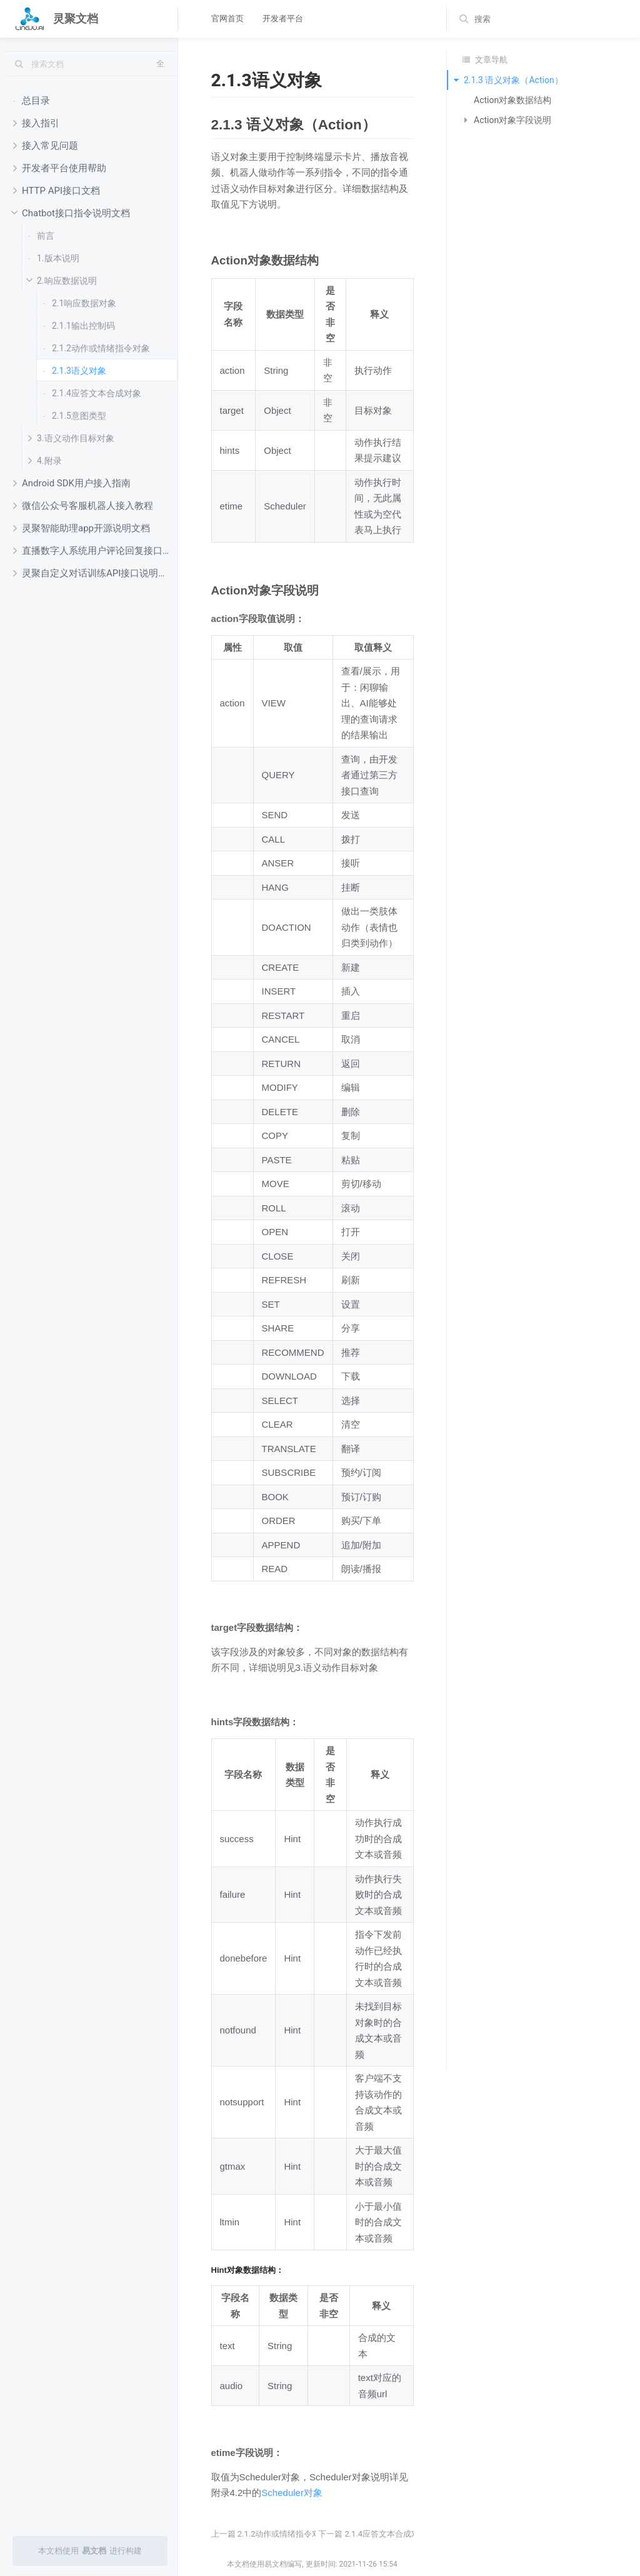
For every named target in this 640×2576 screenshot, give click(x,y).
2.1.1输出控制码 (79, 325)
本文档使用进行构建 (90, 2551)
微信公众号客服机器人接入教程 (83, 505)
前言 (41, 235)
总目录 (31, 100)
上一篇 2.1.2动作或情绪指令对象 (270, 2533)
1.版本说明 (53, 257)
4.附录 (45, 460)
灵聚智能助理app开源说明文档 (81, 527)
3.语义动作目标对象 (71, 437)
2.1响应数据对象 (79, 302)
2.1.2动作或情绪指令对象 (96, 347)
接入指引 (36, 122)
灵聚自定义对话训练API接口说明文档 (95, 572)
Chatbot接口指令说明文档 (69, 213)
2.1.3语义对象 (74, 370)
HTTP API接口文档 (56, 190)
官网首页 (227, 18)
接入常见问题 (45, 145)
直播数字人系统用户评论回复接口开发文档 (95, 550)
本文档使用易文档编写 (264, 2564)
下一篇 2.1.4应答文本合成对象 (373, 2533)
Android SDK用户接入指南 (72, 482)
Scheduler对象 (291, 2492)
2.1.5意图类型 (74, 415)
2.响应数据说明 (60, 281)
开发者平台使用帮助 (59, 167)
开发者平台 (282, 18)
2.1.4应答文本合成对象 (92, 392)
